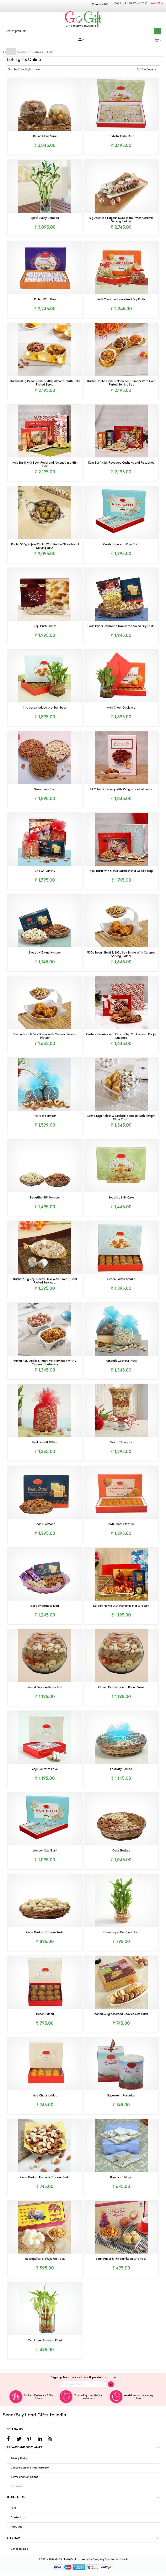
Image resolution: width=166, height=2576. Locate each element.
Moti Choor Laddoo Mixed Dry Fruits (121, 299)
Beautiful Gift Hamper (45, 1197)
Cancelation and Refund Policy (30, 2467)
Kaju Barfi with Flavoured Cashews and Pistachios (121, 462)
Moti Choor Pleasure (121, 1524)
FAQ (13, 2508)
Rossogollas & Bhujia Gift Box (45, 2259)
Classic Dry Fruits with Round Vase (121, 1687)
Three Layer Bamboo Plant (121, 1932)
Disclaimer (17, 2486)
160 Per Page (146, 69)
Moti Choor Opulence (121, 707)
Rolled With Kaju (45, 299)
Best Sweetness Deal (44, 1606)
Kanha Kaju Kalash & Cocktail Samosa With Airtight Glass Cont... (121, 1118)
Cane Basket (121, 1850)
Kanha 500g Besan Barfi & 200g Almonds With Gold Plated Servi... (45, 383)
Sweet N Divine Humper (45, 952)
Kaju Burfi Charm (45, 626)
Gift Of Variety (45, 871)
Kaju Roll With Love (45, 1769)
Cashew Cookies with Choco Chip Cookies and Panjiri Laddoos (121, 1036)
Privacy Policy (19, 2458)
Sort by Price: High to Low (26, 69)
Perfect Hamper (45, 1116)
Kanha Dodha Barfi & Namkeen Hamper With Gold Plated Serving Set (121, 383)
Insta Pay (156, 3)
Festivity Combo (121, 1769)
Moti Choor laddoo (44, 2095)
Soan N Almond (45, 1524)
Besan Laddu (45, 2014)
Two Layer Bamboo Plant (45, 2340)
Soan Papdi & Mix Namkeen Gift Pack (121, 2259)
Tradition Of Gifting (45, 1442)
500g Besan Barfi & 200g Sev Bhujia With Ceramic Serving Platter (121, 954)
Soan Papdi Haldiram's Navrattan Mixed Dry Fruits (121, 626)
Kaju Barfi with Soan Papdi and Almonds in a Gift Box (45, 464)
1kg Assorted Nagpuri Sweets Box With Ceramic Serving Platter (121, 220)
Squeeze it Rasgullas (121, 2095)
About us (16, 2526)
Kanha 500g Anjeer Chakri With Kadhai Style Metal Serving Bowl (45, 546)
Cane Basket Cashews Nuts (44, 1932)
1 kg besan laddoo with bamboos (45, 707)
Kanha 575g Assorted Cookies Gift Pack (121, 2014)
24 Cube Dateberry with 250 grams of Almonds (121, 789)
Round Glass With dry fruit (44, 1687)
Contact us (18, 2517)
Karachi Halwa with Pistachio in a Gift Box (121, 1606)
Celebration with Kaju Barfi (121, 544)
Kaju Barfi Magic (121, 2177)
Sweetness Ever (45, 789)
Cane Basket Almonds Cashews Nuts (45, 2177)
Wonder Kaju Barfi (45, 1850)
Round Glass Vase (45, 136)
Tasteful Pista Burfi (121, 136)
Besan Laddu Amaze (121, 1279)
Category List (19, 2549)
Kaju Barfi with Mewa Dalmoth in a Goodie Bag (121, 871)
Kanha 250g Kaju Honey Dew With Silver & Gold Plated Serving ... (45, 1281)
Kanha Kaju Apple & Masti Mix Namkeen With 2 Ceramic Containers (45, 1363)
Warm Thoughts (121, 1442)
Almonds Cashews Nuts (121, 1361)
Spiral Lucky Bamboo (45, 218)
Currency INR (100, 4)
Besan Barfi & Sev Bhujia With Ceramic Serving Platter (44, 1036)
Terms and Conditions (24, 2477)
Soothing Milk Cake (121, 1197)
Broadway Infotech (116, 2559)
